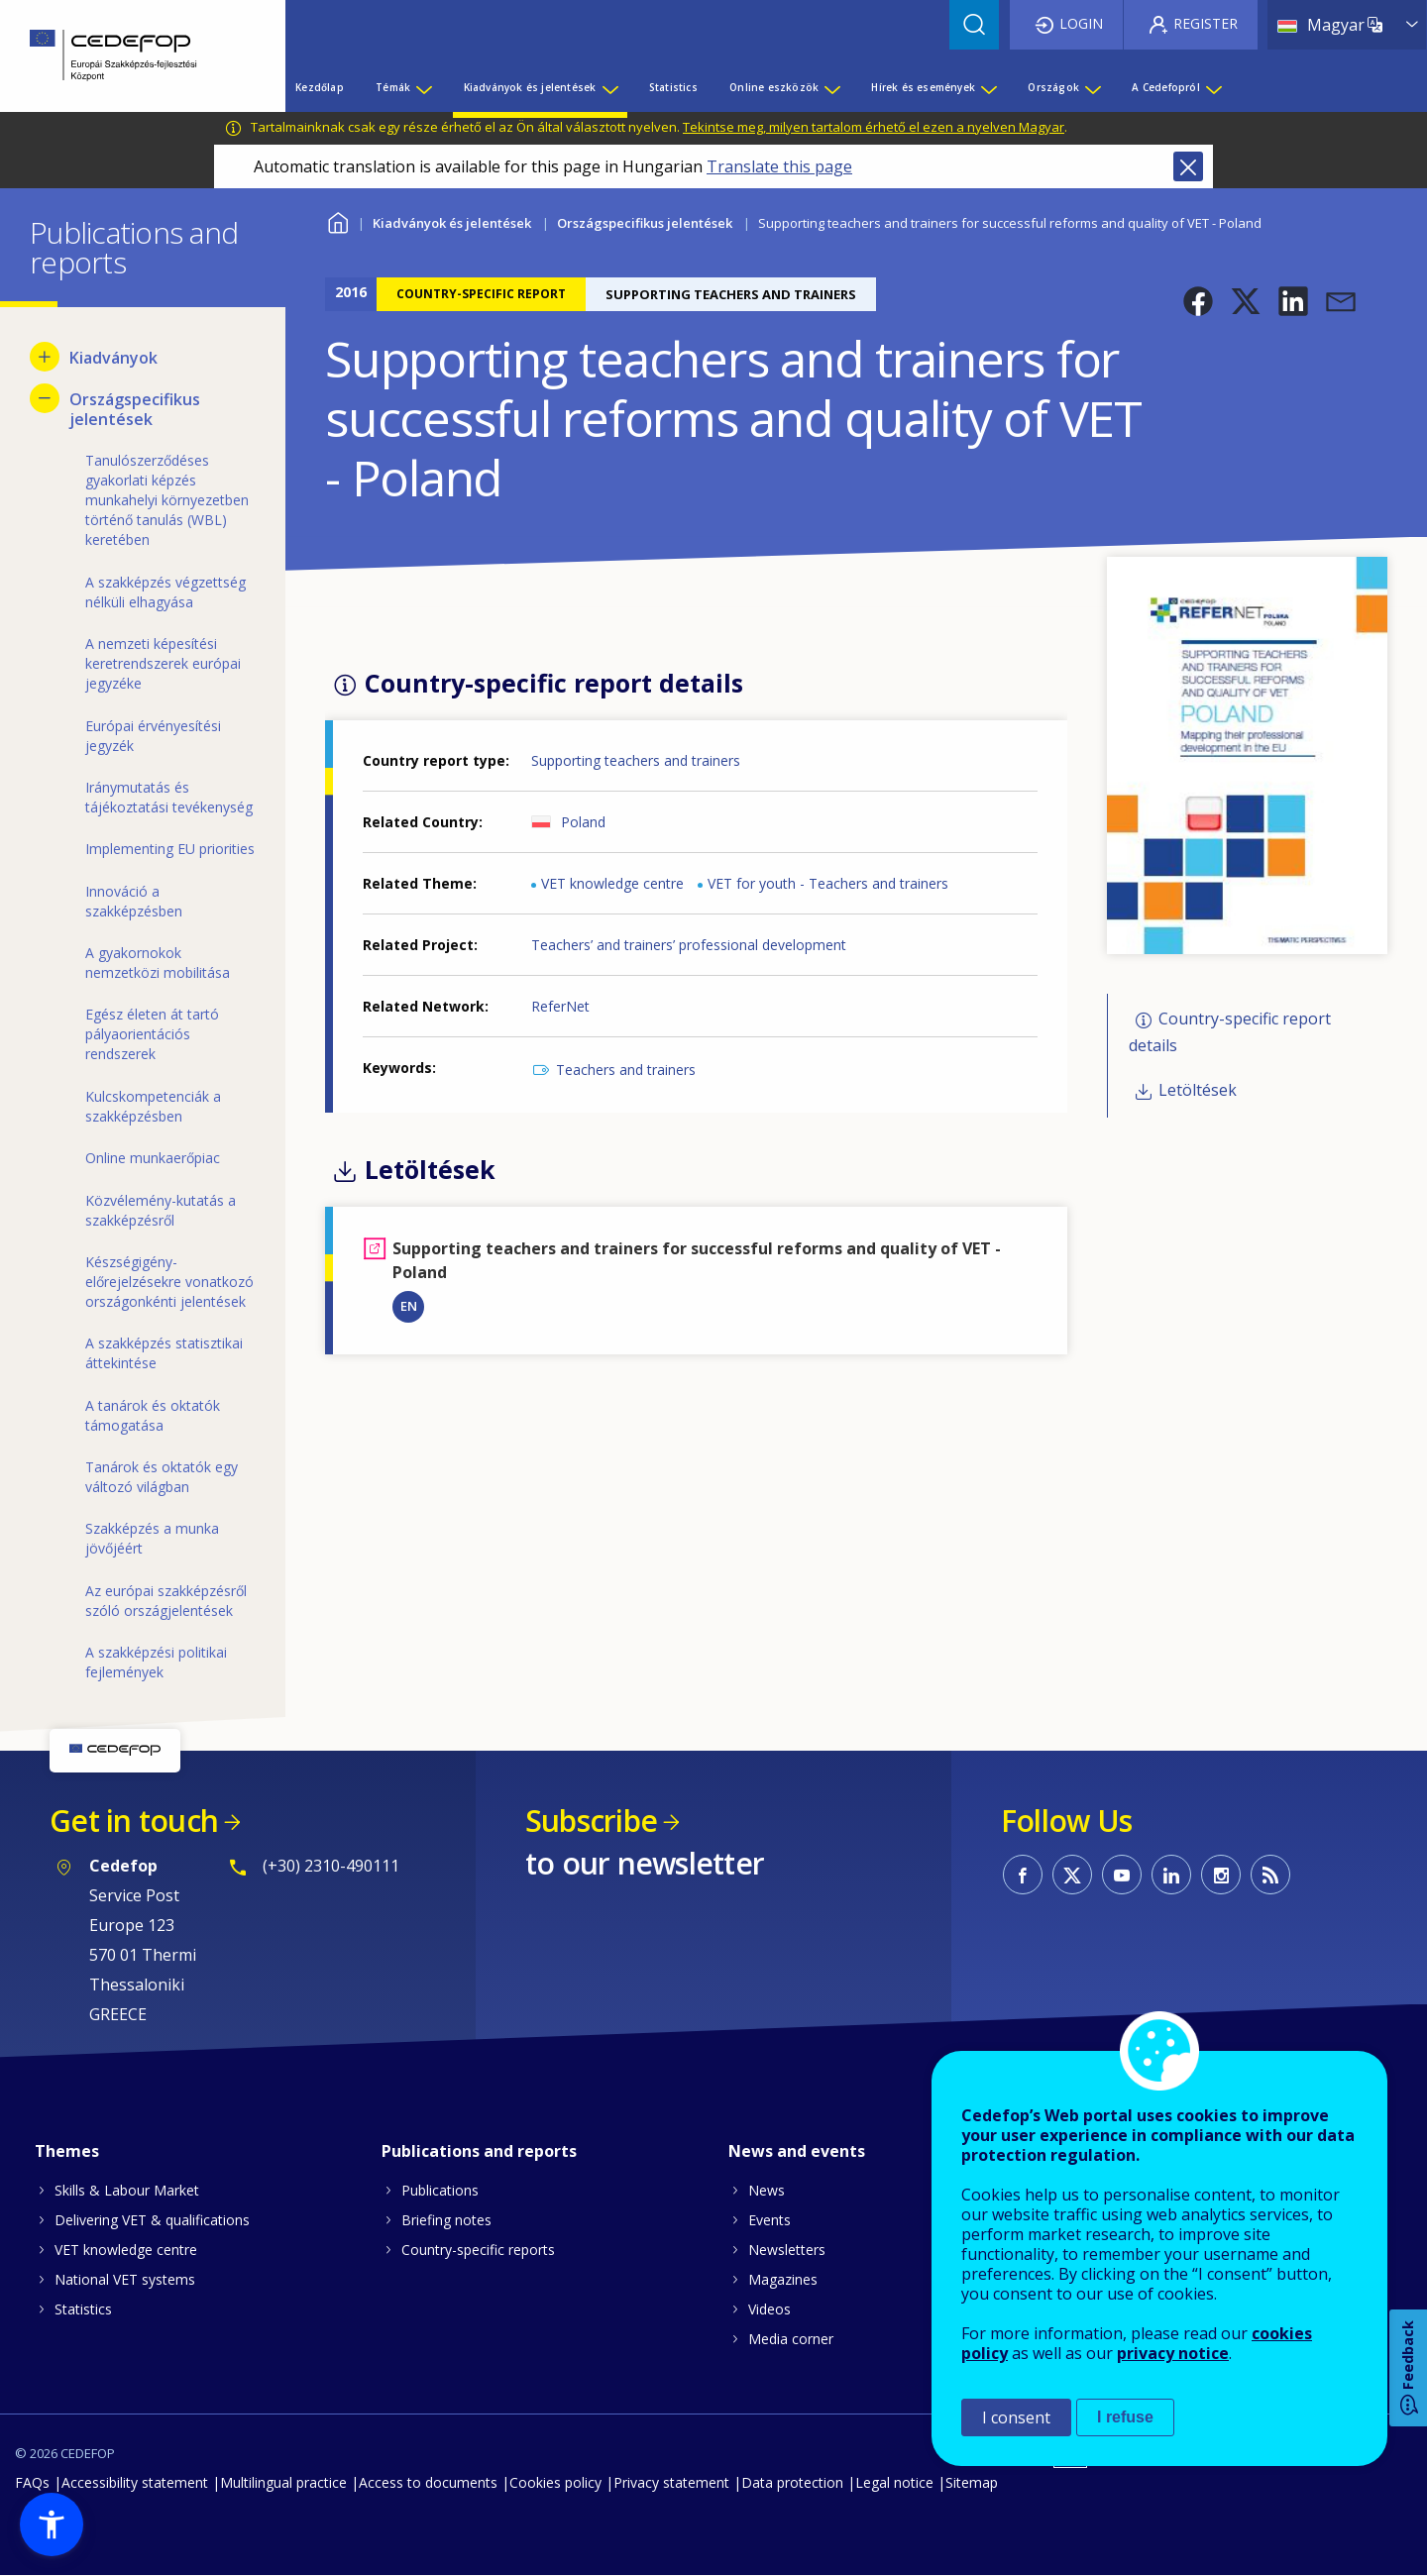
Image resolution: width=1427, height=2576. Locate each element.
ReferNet (560, 1006)
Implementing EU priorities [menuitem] (170, 848)
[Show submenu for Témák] (423, 87)
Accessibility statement (134, 2482)
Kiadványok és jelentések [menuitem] (530, 87)
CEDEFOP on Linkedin (1171, 1874)
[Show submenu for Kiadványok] (44, 357)
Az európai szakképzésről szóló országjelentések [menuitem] (166, 1600)
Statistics (83, 2309)
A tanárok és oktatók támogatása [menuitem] (152, 1415)
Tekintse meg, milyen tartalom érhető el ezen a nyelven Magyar (873, 127)
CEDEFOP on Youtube (1122, 1874)
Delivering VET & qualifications (152, 2219)
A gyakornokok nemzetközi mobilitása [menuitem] (157, 962)
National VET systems (125, 2279)
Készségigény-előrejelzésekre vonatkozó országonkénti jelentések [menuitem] (169, 1281)
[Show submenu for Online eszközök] (831, 87)
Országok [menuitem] (1053, 87)
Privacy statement (671, 2482)
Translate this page (779, 166)
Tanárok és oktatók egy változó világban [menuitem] (161, 1476)
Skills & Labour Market (127, 2190)
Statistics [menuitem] (673, 87)
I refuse (1125, 2417)
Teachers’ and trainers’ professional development (688, 944)
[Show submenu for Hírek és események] (988, 87)
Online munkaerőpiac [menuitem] (152, 1157)
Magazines (783, 2279)
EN (408, 1306)
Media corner (790, 2338)
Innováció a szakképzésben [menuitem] (133, 901)
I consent (1016, 2417)
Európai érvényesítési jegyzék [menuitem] (153, 735)
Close (1188, 166)
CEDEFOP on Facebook (1023, 1874)
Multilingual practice (283, 2482)
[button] (1198, 301)
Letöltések (1197, 1090)
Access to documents (428, 2482)
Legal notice (894, 2482)
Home (337, 220)
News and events (796, 2151)
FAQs (32, 2482)
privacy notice (1173, 2353)
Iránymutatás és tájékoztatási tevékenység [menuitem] (169, 797)
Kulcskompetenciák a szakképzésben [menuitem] (153, 1106)
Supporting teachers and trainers (635, 760)
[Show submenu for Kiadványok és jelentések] (609, 87)
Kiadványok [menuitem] (113, 358)
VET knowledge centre (612, 883)
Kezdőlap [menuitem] (319, 87)
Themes (67, 2151)
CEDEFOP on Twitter (1072, 1874)
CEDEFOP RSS (1270, 1874)
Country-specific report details (1230, 1032)
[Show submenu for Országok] (1092, 87)
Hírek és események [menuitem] (923, 87)
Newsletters (786, 2249)
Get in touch (134, 1820)
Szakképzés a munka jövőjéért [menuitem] (152, 1538)
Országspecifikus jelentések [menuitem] (134, 409)
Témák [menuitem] (393, 87)
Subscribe (591, 1820)
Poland (583, 821)
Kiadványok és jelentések (452, 223)
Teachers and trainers (626, 1069)
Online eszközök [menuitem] (774, 87)
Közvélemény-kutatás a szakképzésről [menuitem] (160, 1210)
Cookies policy (555, 2482)
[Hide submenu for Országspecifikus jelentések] (44, 398)
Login (1081, 23)
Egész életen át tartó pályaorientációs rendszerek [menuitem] (152, 1034)
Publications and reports (479, 2151)
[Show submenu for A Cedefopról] (1213, 87)
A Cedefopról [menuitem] (1165, 87)
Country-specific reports (478, 2249)
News (766, 2190)
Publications (440, 2190)
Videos (769, 2309)
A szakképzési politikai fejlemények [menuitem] (156, 1662)
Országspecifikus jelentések (644, 223)
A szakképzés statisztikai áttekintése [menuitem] (164, 1353)
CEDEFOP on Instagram (1221, 1874)
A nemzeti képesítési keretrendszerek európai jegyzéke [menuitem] (163, 663)
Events (769, 2219)
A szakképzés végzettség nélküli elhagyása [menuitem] (165, 592)
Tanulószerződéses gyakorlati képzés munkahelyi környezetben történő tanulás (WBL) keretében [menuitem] (167, 500)
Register (1205, 23)
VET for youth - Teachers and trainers (828, 883)
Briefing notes (446, 2219)
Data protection (792, 2482)
